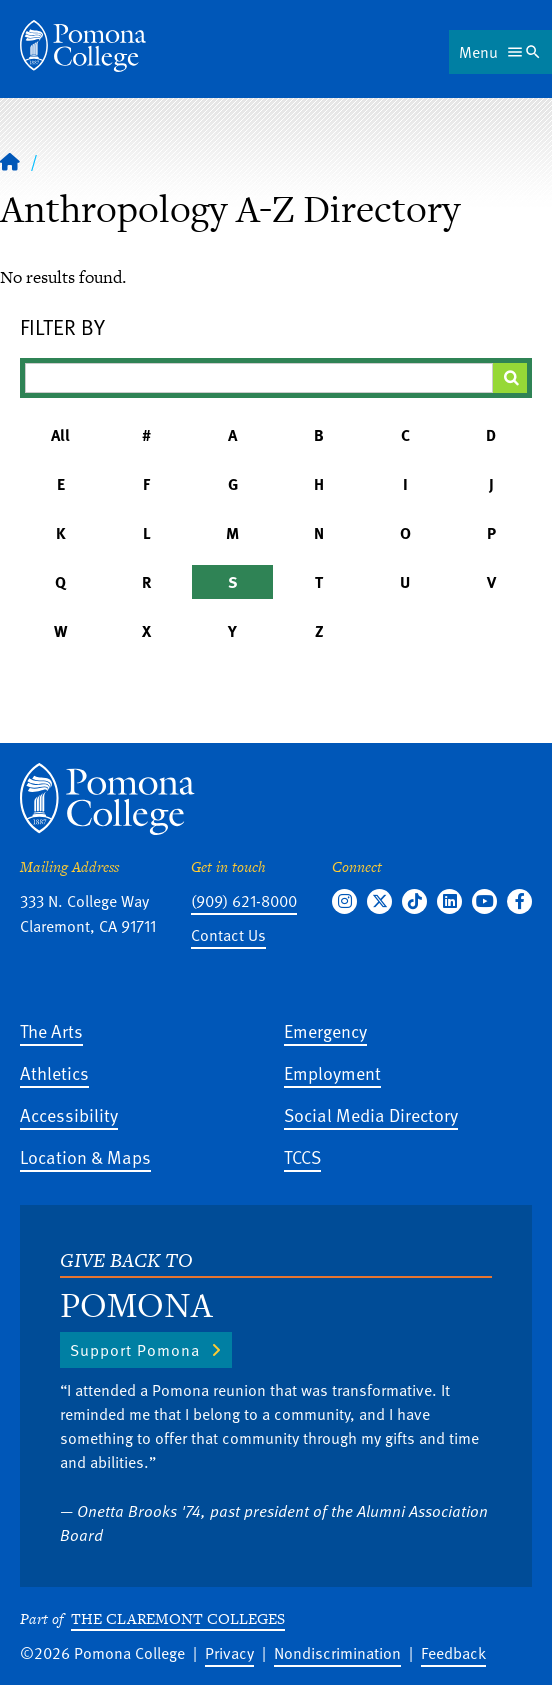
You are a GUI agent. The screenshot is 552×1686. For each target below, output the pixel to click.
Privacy (229, 1653)
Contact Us (228, 935)
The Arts (51, 1030)
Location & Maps (85, 1156)
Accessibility (69, 1114)
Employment (332, 1072)
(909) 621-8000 (244, 901)
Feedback (453, 1653)
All (60, 435)
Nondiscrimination (337, 1653)
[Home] (83, 46)
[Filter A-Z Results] (259, 378)
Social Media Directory (371, 1114)
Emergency (325, 1030)
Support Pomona (135, 1350)
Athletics (54, 1072)
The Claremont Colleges (178, 1618)
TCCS (302, 1156)
